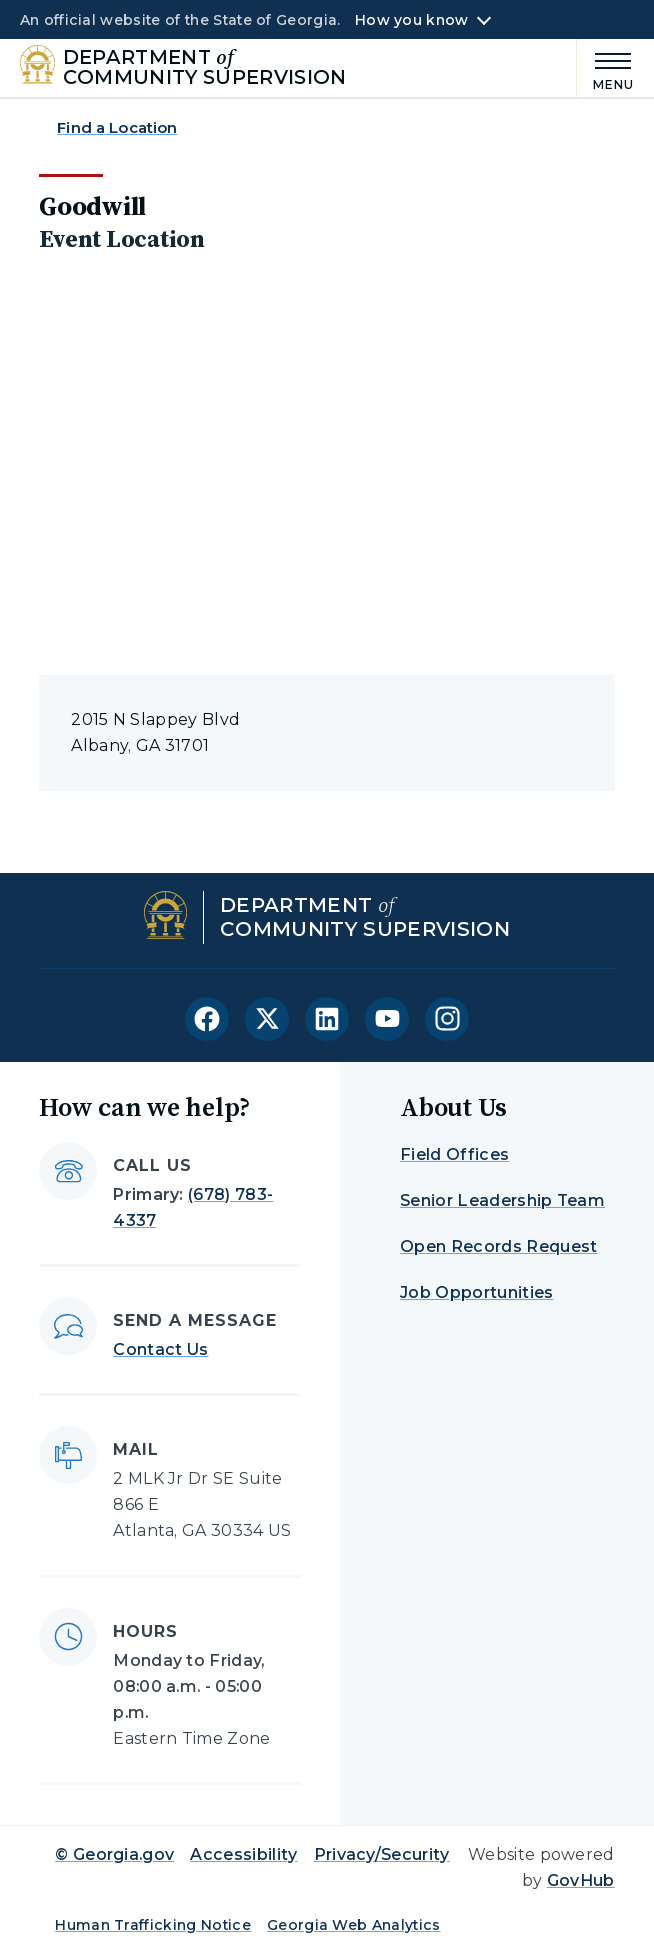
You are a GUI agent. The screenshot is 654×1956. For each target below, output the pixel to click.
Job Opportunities (476, 1292)
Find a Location (117, 127)
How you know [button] (411, 20)
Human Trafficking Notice (153, 1925)
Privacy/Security (382, 1854)
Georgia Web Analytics (354, 1925)
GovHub (581, 1880)
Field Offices (454, 1154)
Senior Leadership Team (502, 1200)
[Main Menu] (606, 68)
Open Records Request (498, 1246)
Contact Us (160, 1349)
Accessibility (243, 1854)
